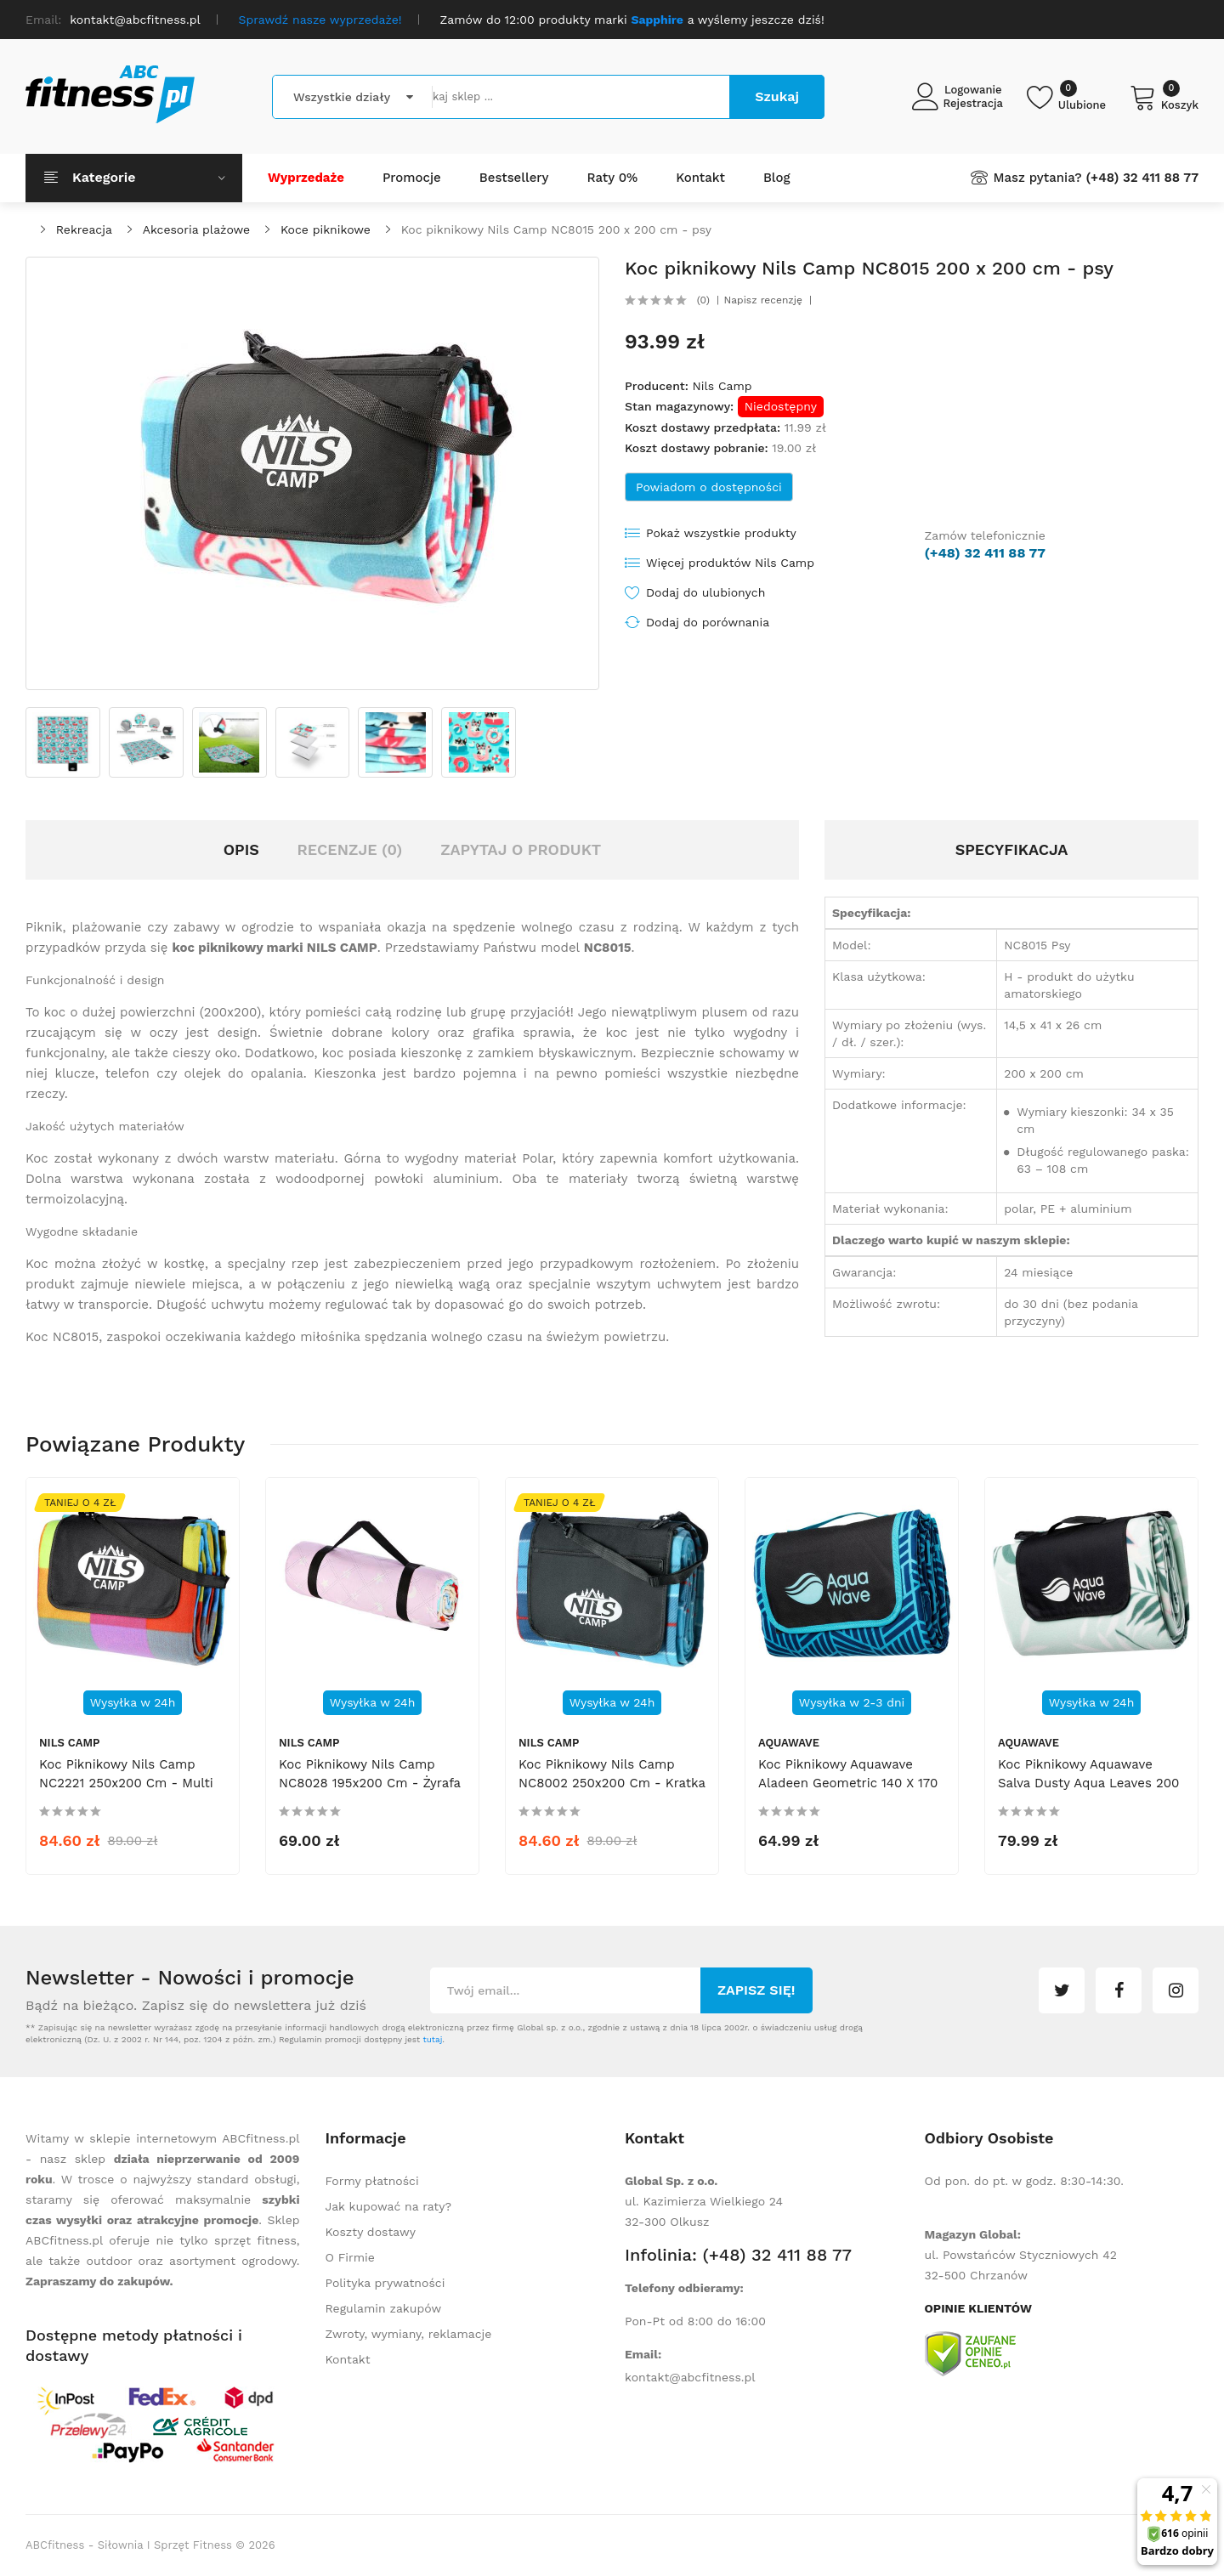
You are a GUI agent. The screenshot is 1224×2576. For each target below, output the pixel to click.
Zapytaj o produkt (520, 849)
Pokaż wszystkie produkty (721, 533)
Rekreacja (84, 229)
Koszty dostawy (371, 2232)
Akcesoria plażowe (197, 229)
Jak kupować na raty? (389, 2206)
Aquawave (788, 1742)
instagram (1175, 1990)
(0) (703, 300)
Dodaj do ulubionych (705, 592)
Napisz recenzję (763, 300)
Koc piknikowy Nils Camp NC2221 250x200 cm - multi (126, 1774)
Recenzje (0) (350, 849)
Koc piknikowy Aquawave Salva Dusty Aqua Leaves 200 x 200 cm (1088, 1783)
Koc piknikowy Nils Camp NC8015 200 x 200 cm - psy (556, 229)
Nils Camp (721, 386)
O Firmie (350, 2257)
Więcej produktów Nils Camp (730, 562)
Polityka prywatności (385, 2283)
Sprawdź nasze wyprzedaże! (320, 19)
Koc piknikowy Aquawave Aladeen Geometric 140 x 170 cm (848, 1783)
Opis (241, 849)
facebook (1119, 1990)
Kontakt (348, 2359)
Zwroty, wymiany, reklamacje (409, 2334)
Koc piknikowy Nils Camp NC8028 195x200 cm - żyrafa (370, 1774)
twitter (1062, 1990)
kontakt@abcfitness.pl (690, 2377)
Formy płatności (372, 2181)
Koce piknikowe (325, 229)
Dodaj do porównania (707, 622)
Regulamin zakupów (384, 2308)
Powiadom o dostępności (709, 487)
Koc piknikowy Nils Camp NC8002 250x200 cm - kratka (612, 1774)
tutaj (432, 2039)
